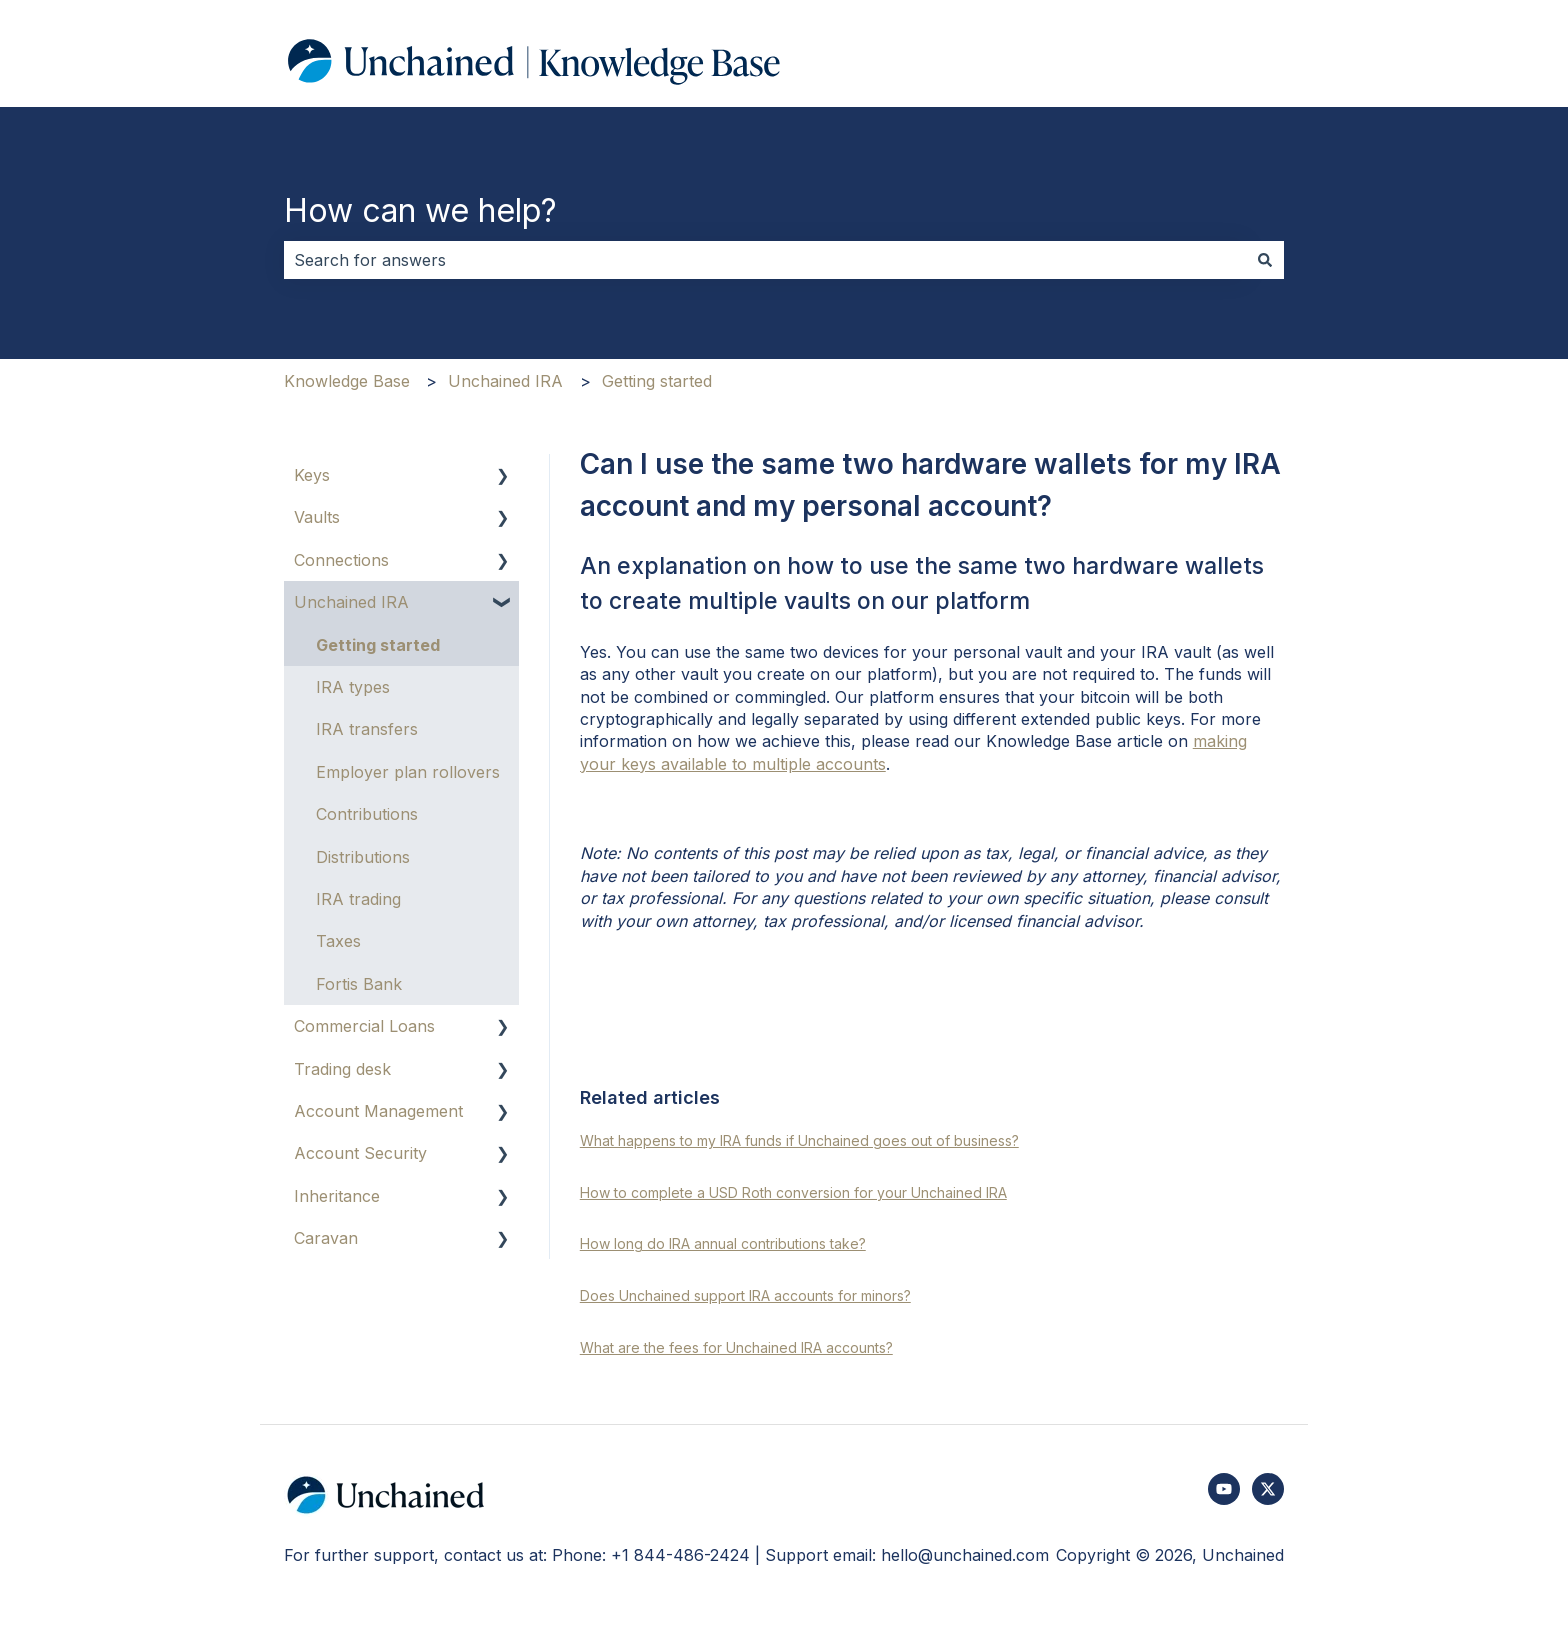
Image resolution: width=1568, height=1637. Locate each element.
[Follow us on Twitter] (1268, 1489)
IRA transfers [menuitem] (367, 729)
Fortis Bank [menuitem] (359, 984)
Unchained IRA (505, 381)
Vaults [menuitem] (317, 517)
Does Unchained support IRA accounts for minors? (745, 1295)
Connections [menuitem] (341, 560)
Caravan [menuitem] (326, 1238)
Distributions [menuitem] (363, 857)
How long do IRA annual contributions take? (723, 1243)
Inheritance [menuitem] (337, 1196)
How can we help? (420, 210)
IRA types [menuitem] (353, 687)
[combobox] (765, 260)
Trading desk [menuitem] (342, 1069)
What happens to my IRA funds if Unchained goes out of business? (799, 1140)
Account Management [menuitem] (378, 1111)
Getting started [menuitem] (378, 645)
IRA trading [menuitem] (358, 899)
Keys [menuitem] (312, 475)
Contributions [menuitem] (367, 814)
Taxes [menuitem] (338, 941)
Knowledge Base (347, 381)
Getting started (657, 381)
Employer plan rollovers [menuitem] (408, 772)
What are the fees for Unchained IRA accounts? (736, 1347)
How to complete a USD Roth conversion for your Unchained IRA (793, 1192)
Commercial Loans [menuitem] (364, 1026)
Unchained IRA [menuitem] (351, 602)
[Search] (1265, 260)
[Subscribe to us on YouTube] (1224, 1489)
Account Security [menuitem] (360, 1153)
